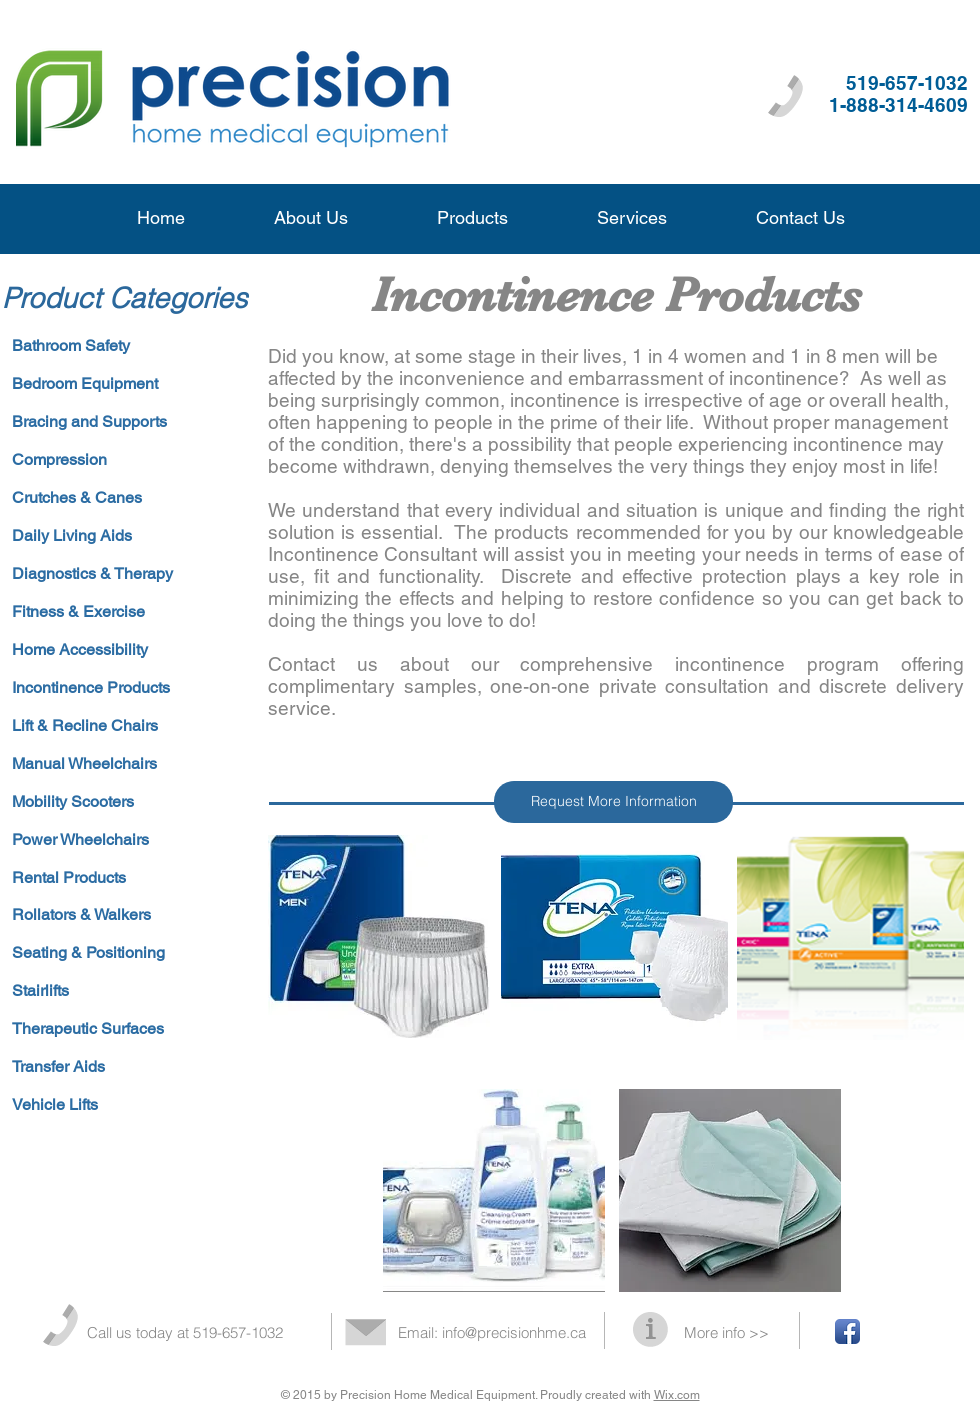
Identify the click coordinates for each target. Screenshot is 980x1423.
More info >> (726, 1332)
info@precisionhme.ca (514, 1332)
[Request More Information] (613, 802)
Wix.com (677, 1395)
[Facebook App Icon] (847, 1331)
